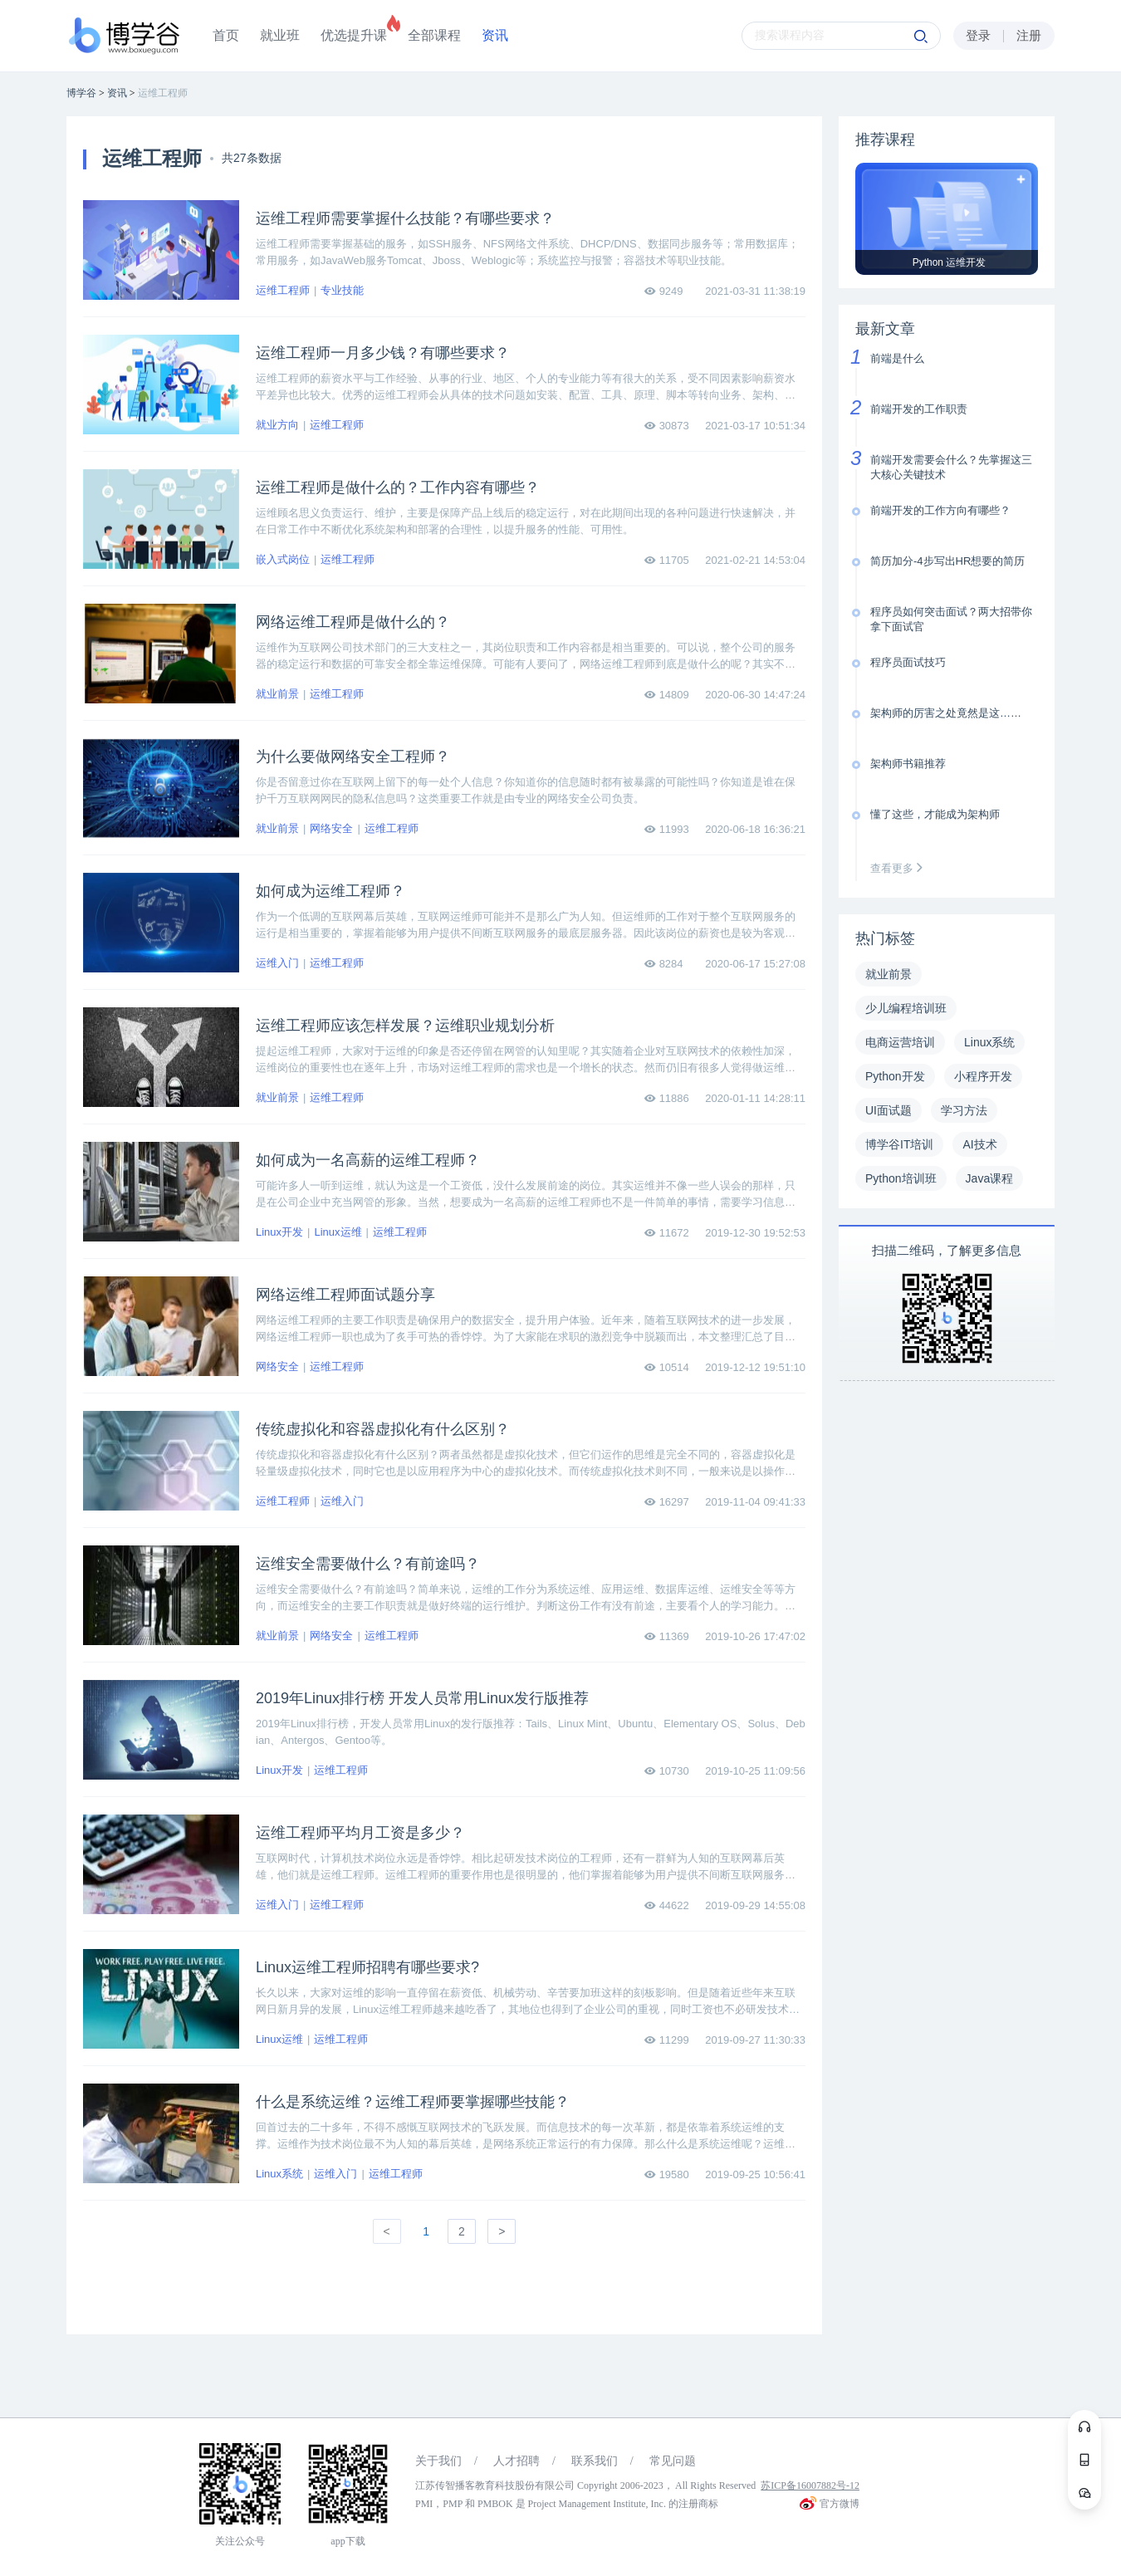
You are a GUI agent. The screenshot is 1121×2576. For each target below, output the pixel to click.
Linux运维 (337, 1232)
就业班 (280, 35)
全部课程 (434, 35)
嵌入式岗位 (283, 559)
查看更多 (900, 868)
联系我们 (594, 2461)
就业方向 (277, 425)
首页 (226, 35)
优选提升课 (354, 35)
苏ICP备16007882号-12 (810, 2485)
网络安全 (331, 828)
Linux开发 (279, 1232)
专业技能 (342, 290)
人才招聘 (516, 2461)
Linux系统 (279, 2173)
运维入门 (277, 963)
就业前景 (277, 694)
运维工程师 (283, 290)
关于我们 (438, 2461)
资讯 (495, 35)
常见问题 (672, 2461)
